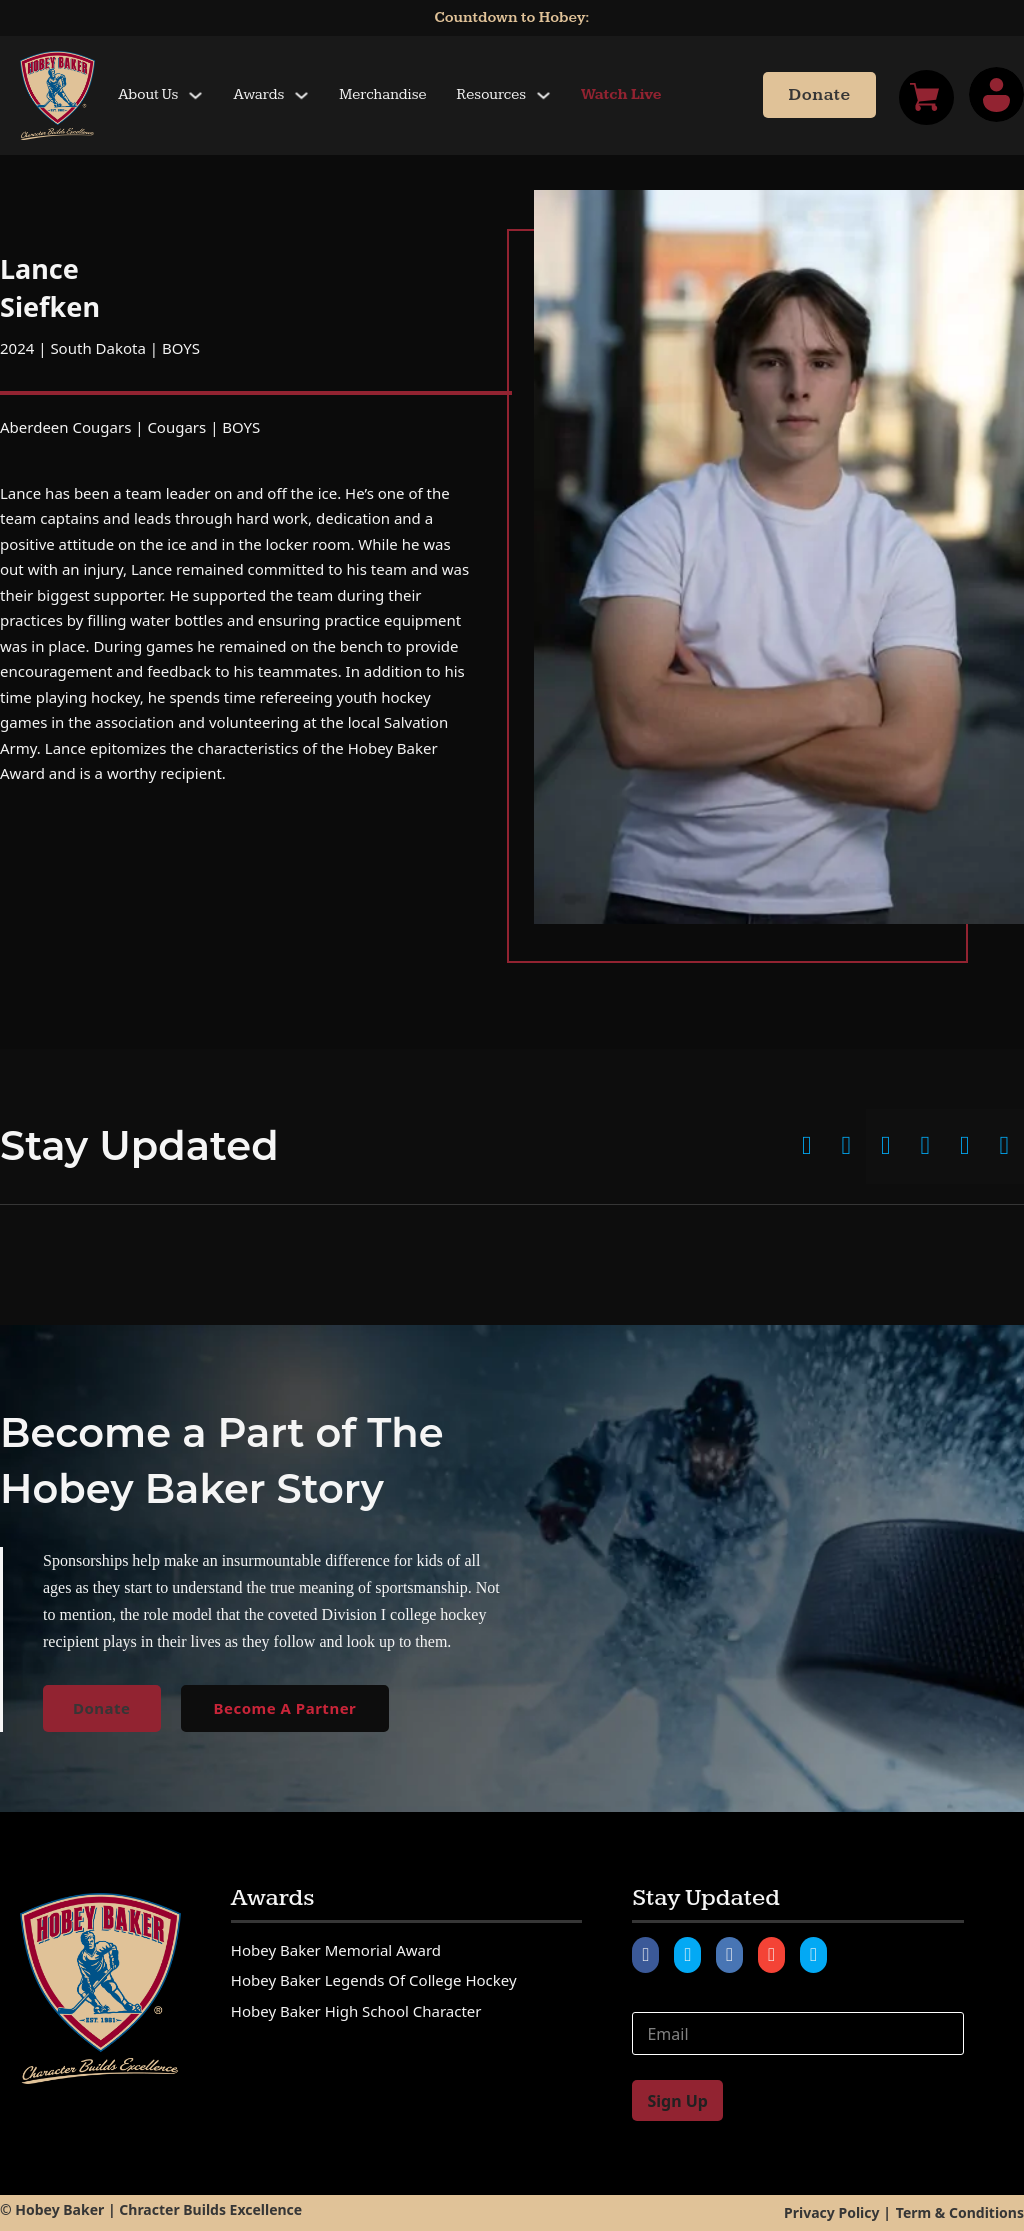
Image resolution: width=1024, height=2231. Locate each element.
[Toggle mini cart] (926, 97)
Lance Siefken (50, 287)
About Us (148, 94)
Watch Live (621, 94)
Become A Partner (285, 1708)
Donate (819, 95)
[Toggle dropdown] (195, 95)
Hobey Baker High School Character (356, 2011)
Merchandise (382, 94)
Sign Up (677, 2101)
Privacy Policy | (837, 2212)
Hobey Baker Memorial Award (336, 1950)
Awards (258, 94)
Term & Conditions (960, 2212)
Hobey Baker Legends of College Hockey (374, 1980)
